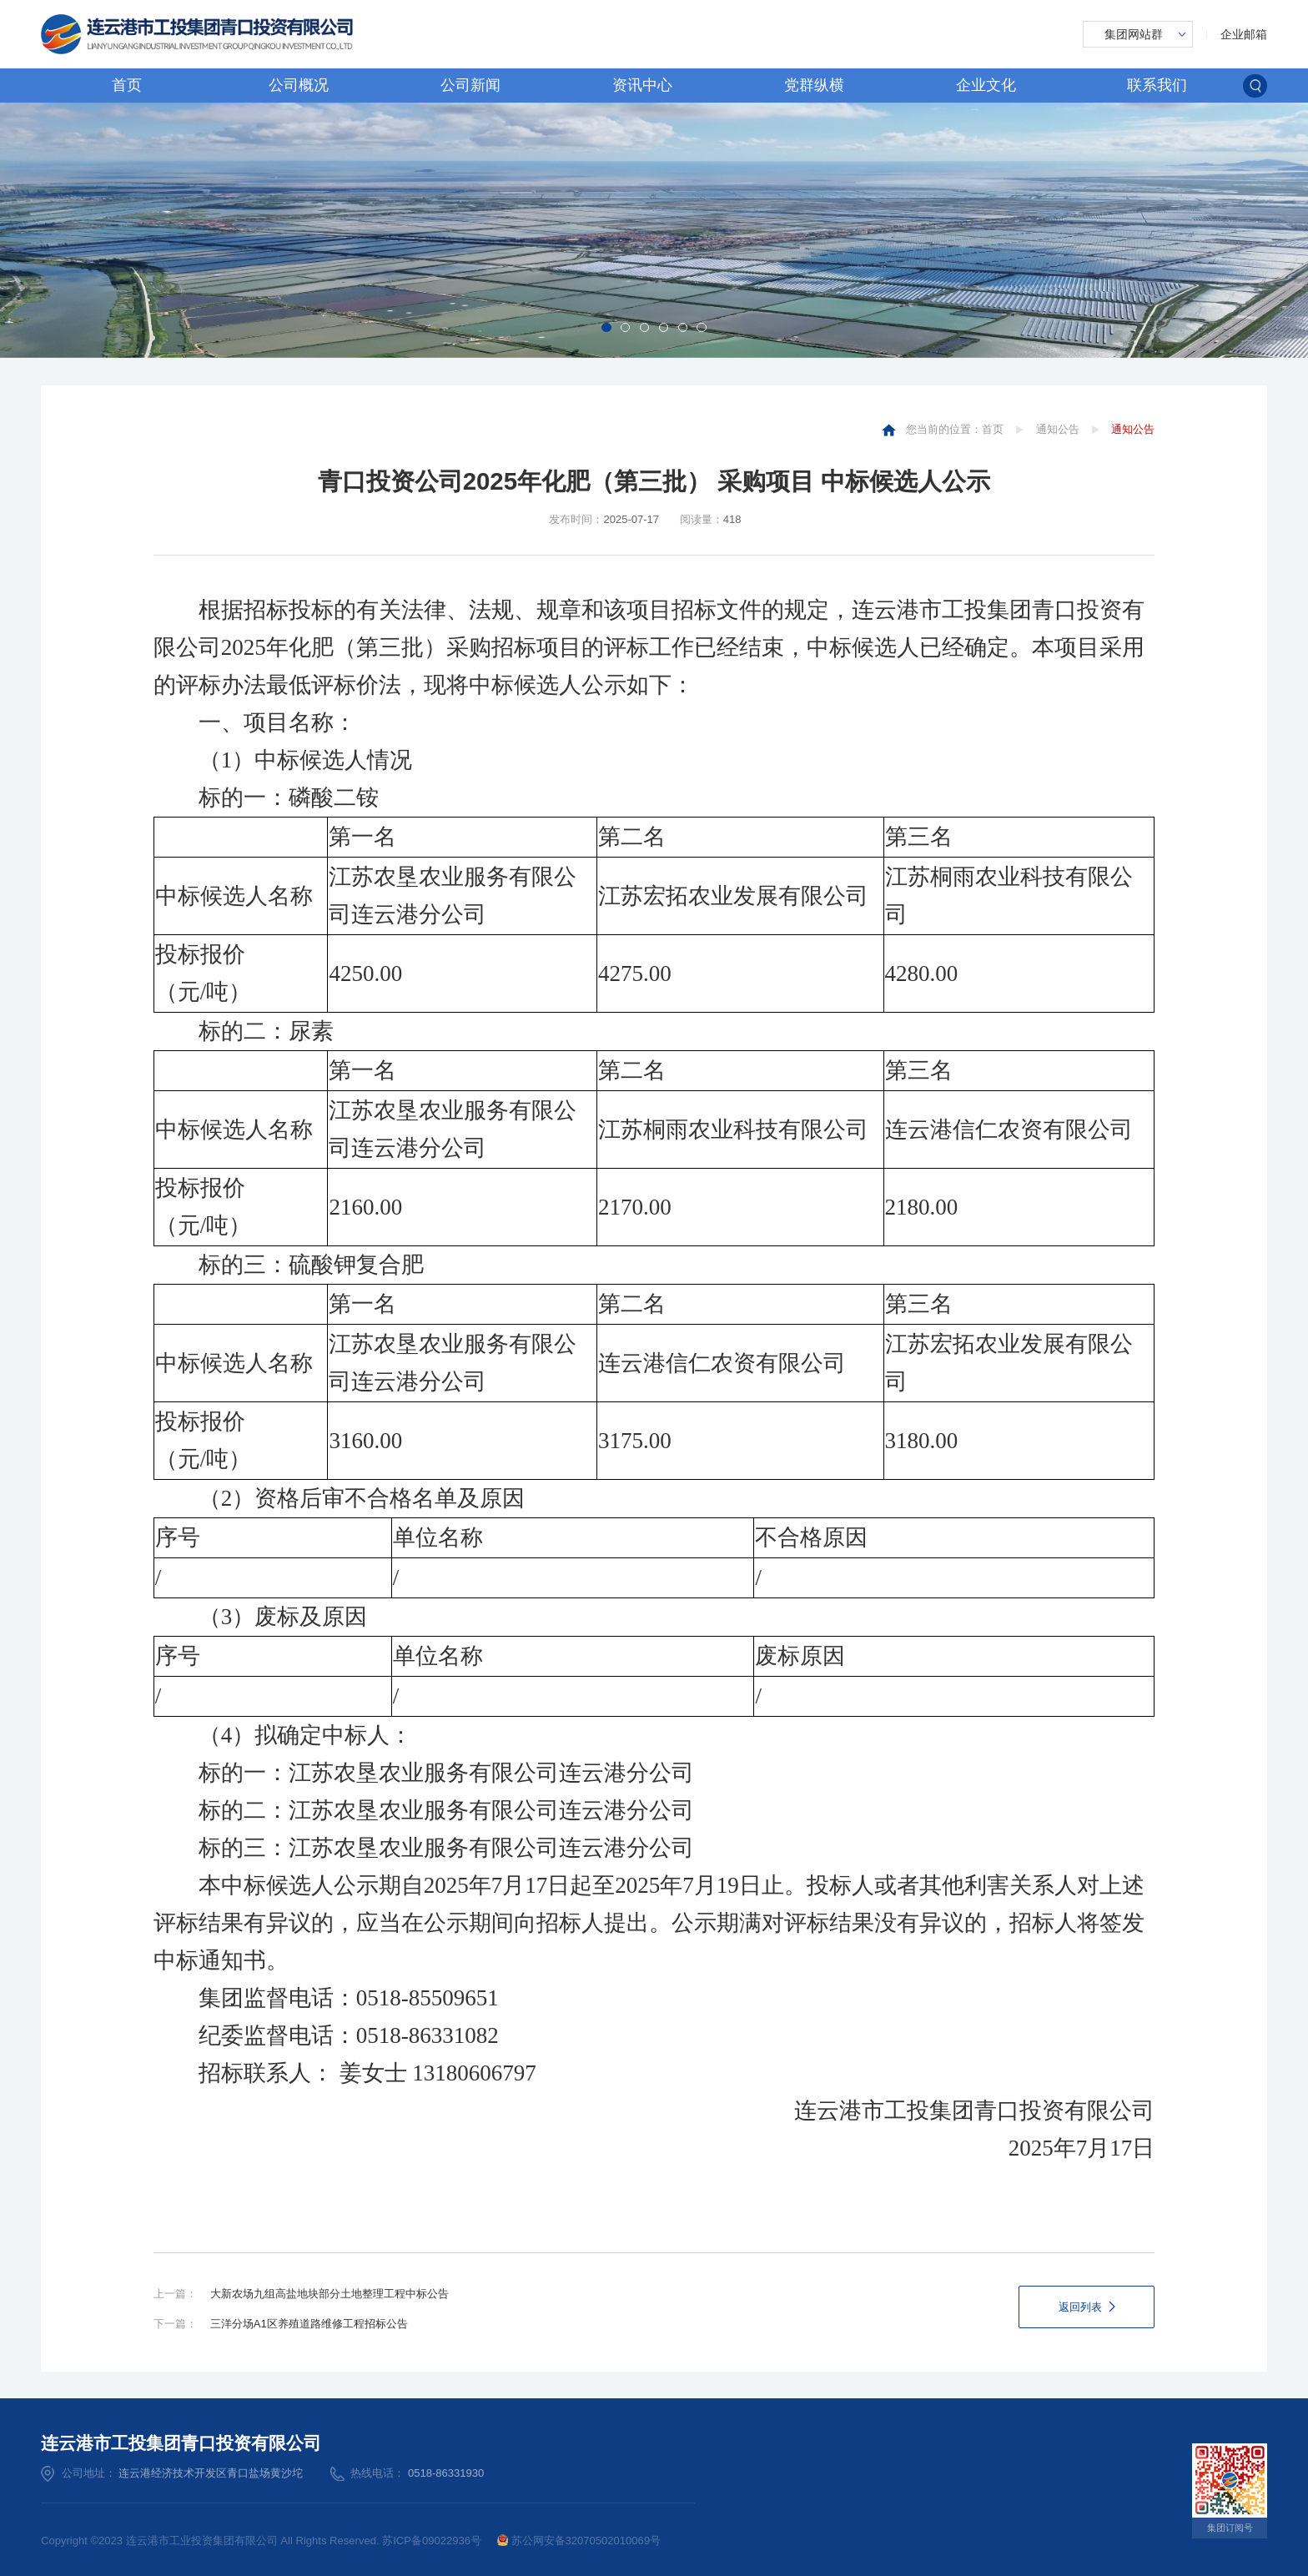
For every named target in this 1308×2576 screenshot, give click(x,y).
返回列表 (1080, 2307)
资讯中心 (642, 85)
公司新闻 (470, 85)
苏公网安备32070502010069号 (579, 2540)
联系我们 (1157, 85)
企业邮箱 (1243, 34)
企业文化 (986, 85)
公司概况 (299, 85)
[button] (606, 327)
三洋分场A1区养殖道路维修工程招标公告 (309, 2323)
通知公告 (1057, 429)
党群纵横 (814, 85)
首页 (127, 85)
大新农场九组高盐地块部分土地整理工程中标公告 (329, 2293)
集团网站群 (1133, 34)
